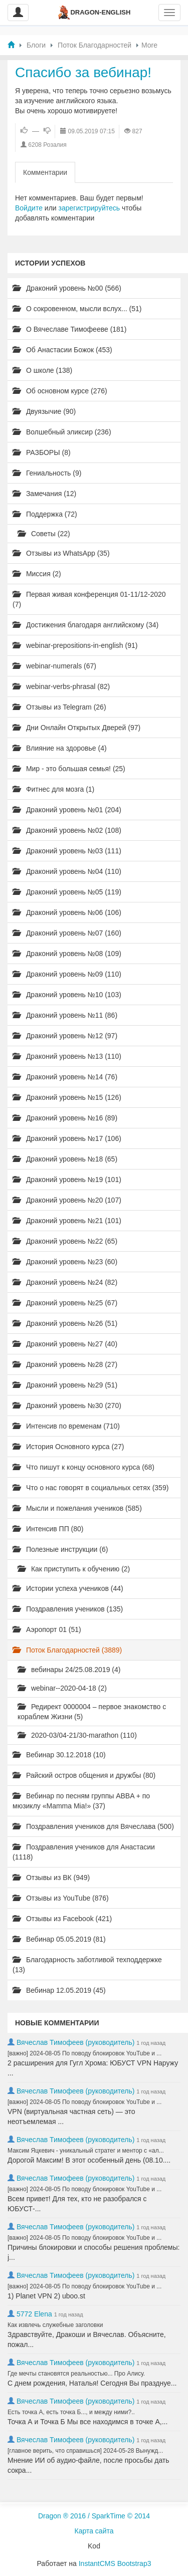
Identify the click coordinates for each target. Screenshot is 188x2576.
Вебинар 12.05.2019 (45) (59, 1990)
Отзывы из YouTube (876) (61, 1898)
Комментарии (45, 172)
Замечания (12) (44, 494)
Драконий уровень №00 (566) (67, 288)
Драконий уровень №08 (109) (67, 954)
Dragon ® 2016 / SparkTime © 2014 (94, 2516)
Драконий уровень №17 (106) (67, 1138)
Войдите (29, 208)
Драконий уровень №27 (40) (65, 1344)
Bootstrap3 (134, 2563)
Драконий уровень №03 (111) (67, 851)
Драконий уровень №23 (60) (65, 1262)
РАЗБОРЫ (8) (42, 452)
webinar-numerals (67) (54, 666)
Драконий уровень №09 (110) (67, 974)
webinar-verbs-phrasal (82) (61, 686)
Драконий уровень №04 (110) (67, 871)
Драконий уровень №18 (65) (65, 1159)
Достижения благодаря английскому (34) (85, 625)
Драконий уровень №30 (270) (67, 1405)
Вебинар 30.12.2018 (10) (59, 1755)
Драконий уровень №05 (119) (67, 892)
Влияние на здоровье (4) (60, 748)
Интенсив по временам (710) (66, 1426)
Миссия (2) (37, 574)
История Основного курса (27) (68, 1447)
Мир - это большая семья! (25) (69, 769)
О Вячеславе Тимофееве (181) (69, 329)
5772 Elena (34, 2314)
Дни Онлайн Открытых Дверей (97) (76, 728)
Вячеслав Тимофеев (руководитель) (76, 2042)
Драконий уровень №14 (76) (65, 1077)
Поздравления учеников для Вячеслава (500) (93, 1826)
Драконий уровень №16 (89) (65, 1118)
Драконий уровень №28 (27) (65, 1364)
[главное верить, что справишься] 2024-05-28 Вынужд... (85, 2450)
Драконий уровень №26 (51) (65, 1323)
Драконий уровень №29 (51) (65, 1385)
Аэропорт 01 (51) (47, 1629)
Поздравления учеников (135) (68, 1609)
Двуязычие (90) (44, 411)
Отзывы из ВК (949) (51, 1878)
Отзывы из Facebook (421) (62, 1919)
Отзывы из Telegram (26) (59, 707)
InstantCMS (97, 2563)
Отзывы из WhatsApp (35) (61, 553)
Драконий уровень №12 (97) (65, 1036)
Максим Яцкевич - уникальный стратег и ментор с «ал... (86, 2150)
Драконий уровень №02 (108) (67, 830)
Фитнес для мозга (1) (53, 789)
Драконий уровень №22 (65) (65, 1241)
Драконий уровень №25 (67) (65, 1303)
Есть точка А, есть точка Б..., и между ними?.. (71, 2412)
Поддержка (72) (45, 514)
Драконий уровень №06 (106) (67, 912)
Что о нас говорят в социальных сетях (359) (90, 1488)
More (149, 45)
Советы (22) (44, 534)
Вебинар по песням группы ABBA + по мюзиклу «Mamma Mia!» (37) (81, 1801)
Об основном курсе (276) (60, 391)
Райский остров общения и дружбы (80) (84, 1775)
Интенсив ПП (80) (48, 1529)
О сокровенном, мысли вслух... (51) (77, 309)
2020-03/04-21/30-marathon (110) (77, 1735)
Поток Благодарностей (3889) (67, 1650)
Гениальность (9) (47, 473)
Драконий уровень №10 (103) (67, 995)
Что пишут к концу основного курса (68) (83, 1467)
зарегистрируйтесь (89, 208)
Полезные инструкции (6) (60, 1549)
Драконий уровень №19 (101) (67, 1180)
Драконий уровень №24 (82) (65, 1282)
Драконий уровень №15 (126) (67, 1097)
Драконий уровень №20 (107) (67, 1200)
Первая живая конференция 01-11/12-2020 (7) (89, 599)
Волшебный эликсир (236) (62, 432)
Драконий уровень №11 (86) (65, 1015)
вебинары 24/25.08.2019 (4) (69, 1670)
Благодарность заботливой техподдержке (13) (87, 1965)
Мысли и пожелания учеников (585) (77, 1508)
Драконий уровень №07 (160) (67, 933)
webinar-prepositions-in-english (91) (75, 645)
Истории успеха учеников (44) (68, 1588)
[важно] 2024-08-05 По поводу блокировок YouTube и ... (84, 2053)
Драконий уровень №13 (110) (67, 1056)
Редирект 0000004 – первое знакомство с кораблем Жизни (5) (92, 1712)
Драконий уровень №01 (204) (67, 810)
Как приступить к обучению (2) (74, 1569)
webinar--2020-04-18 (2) (62, 1688)
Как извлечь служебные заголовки (55, 2324)
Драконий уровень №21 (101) (67, 1221)
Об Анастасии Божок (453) (62, 350)
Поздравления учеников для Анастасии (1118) (84, 1852)
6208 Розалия (47, 144)
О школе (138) (42, 370)
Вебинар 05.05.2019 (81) (59, 1939)
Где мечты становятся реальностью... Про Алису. (76, 2373)
